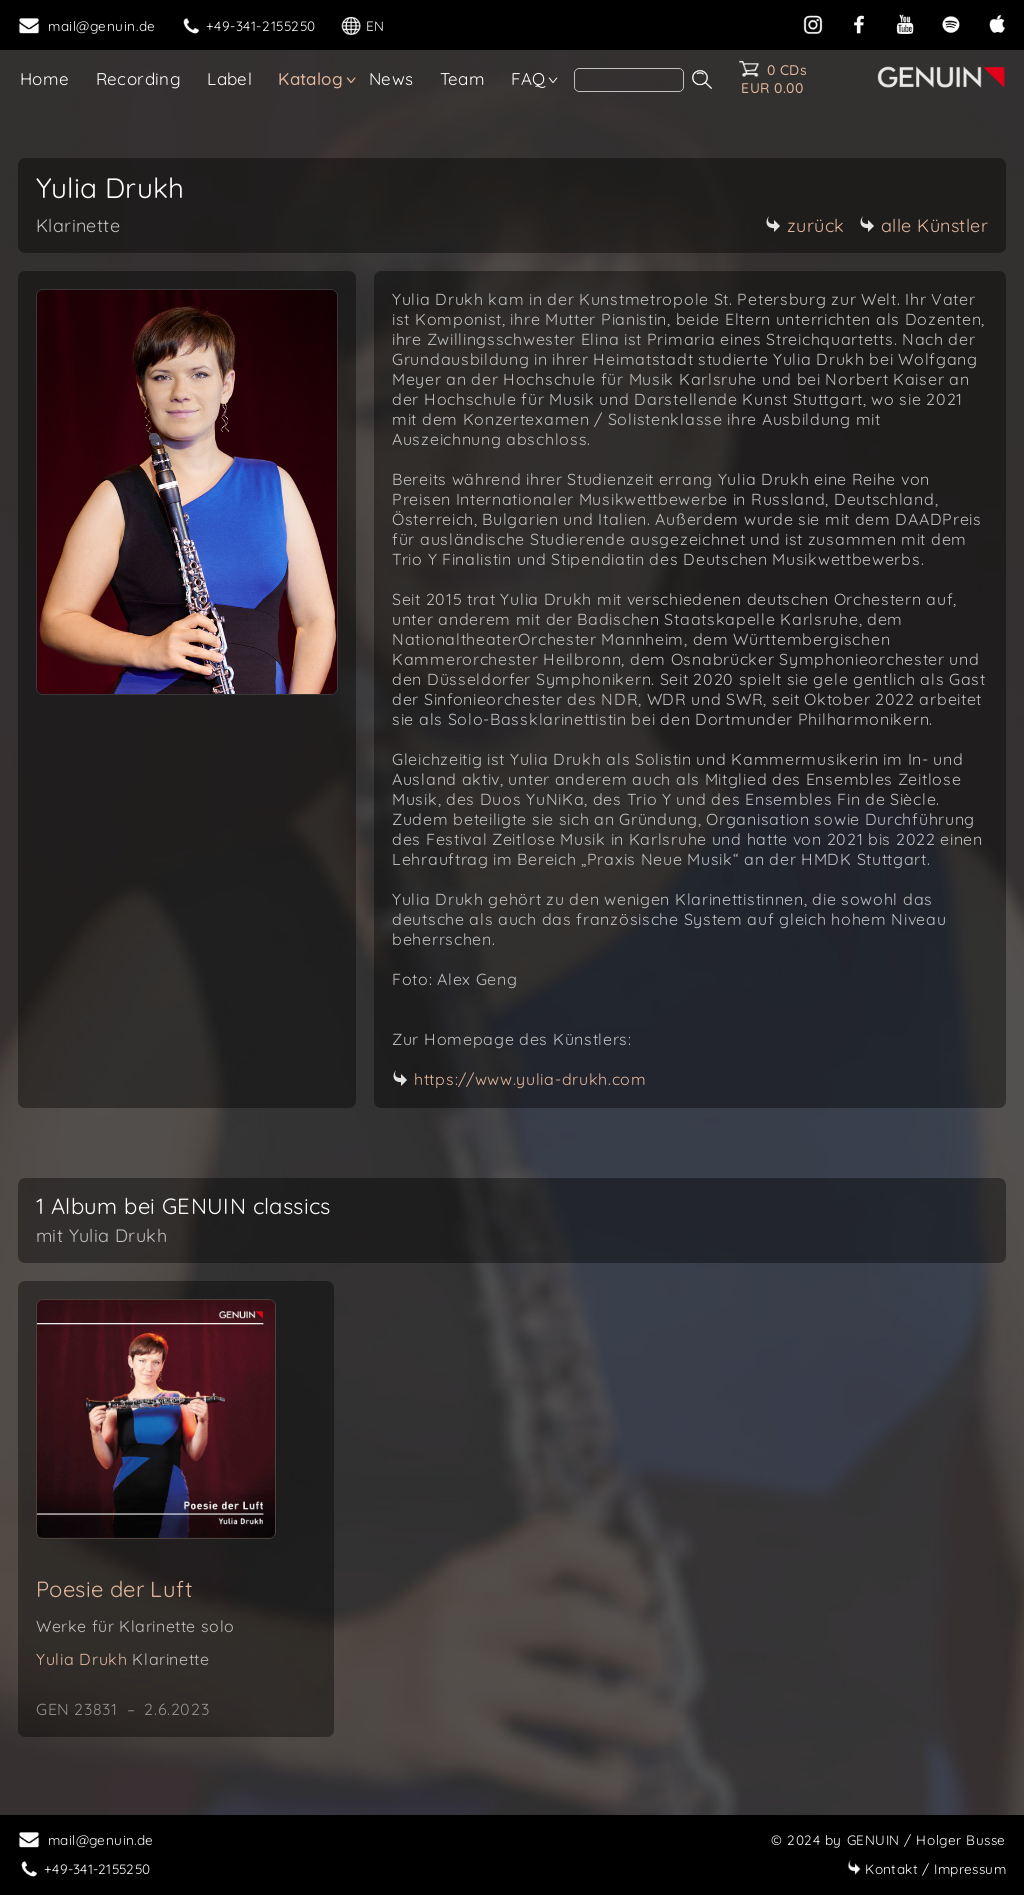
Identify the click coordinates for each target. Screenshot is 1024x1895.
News (391, 78)
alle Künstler (924, 225)
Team (463, 78)
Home (45, 78)
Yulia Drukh (122, 1659)
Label (229, 78)
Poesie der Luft (114, 1589)
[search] (629, 80)
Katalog (310, 78)
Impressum (926, 1868)
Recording (139, 78)
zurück (805, 225)
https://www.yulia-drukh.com (530, 1079)
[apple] (997, 22)
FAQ (528, 78)
